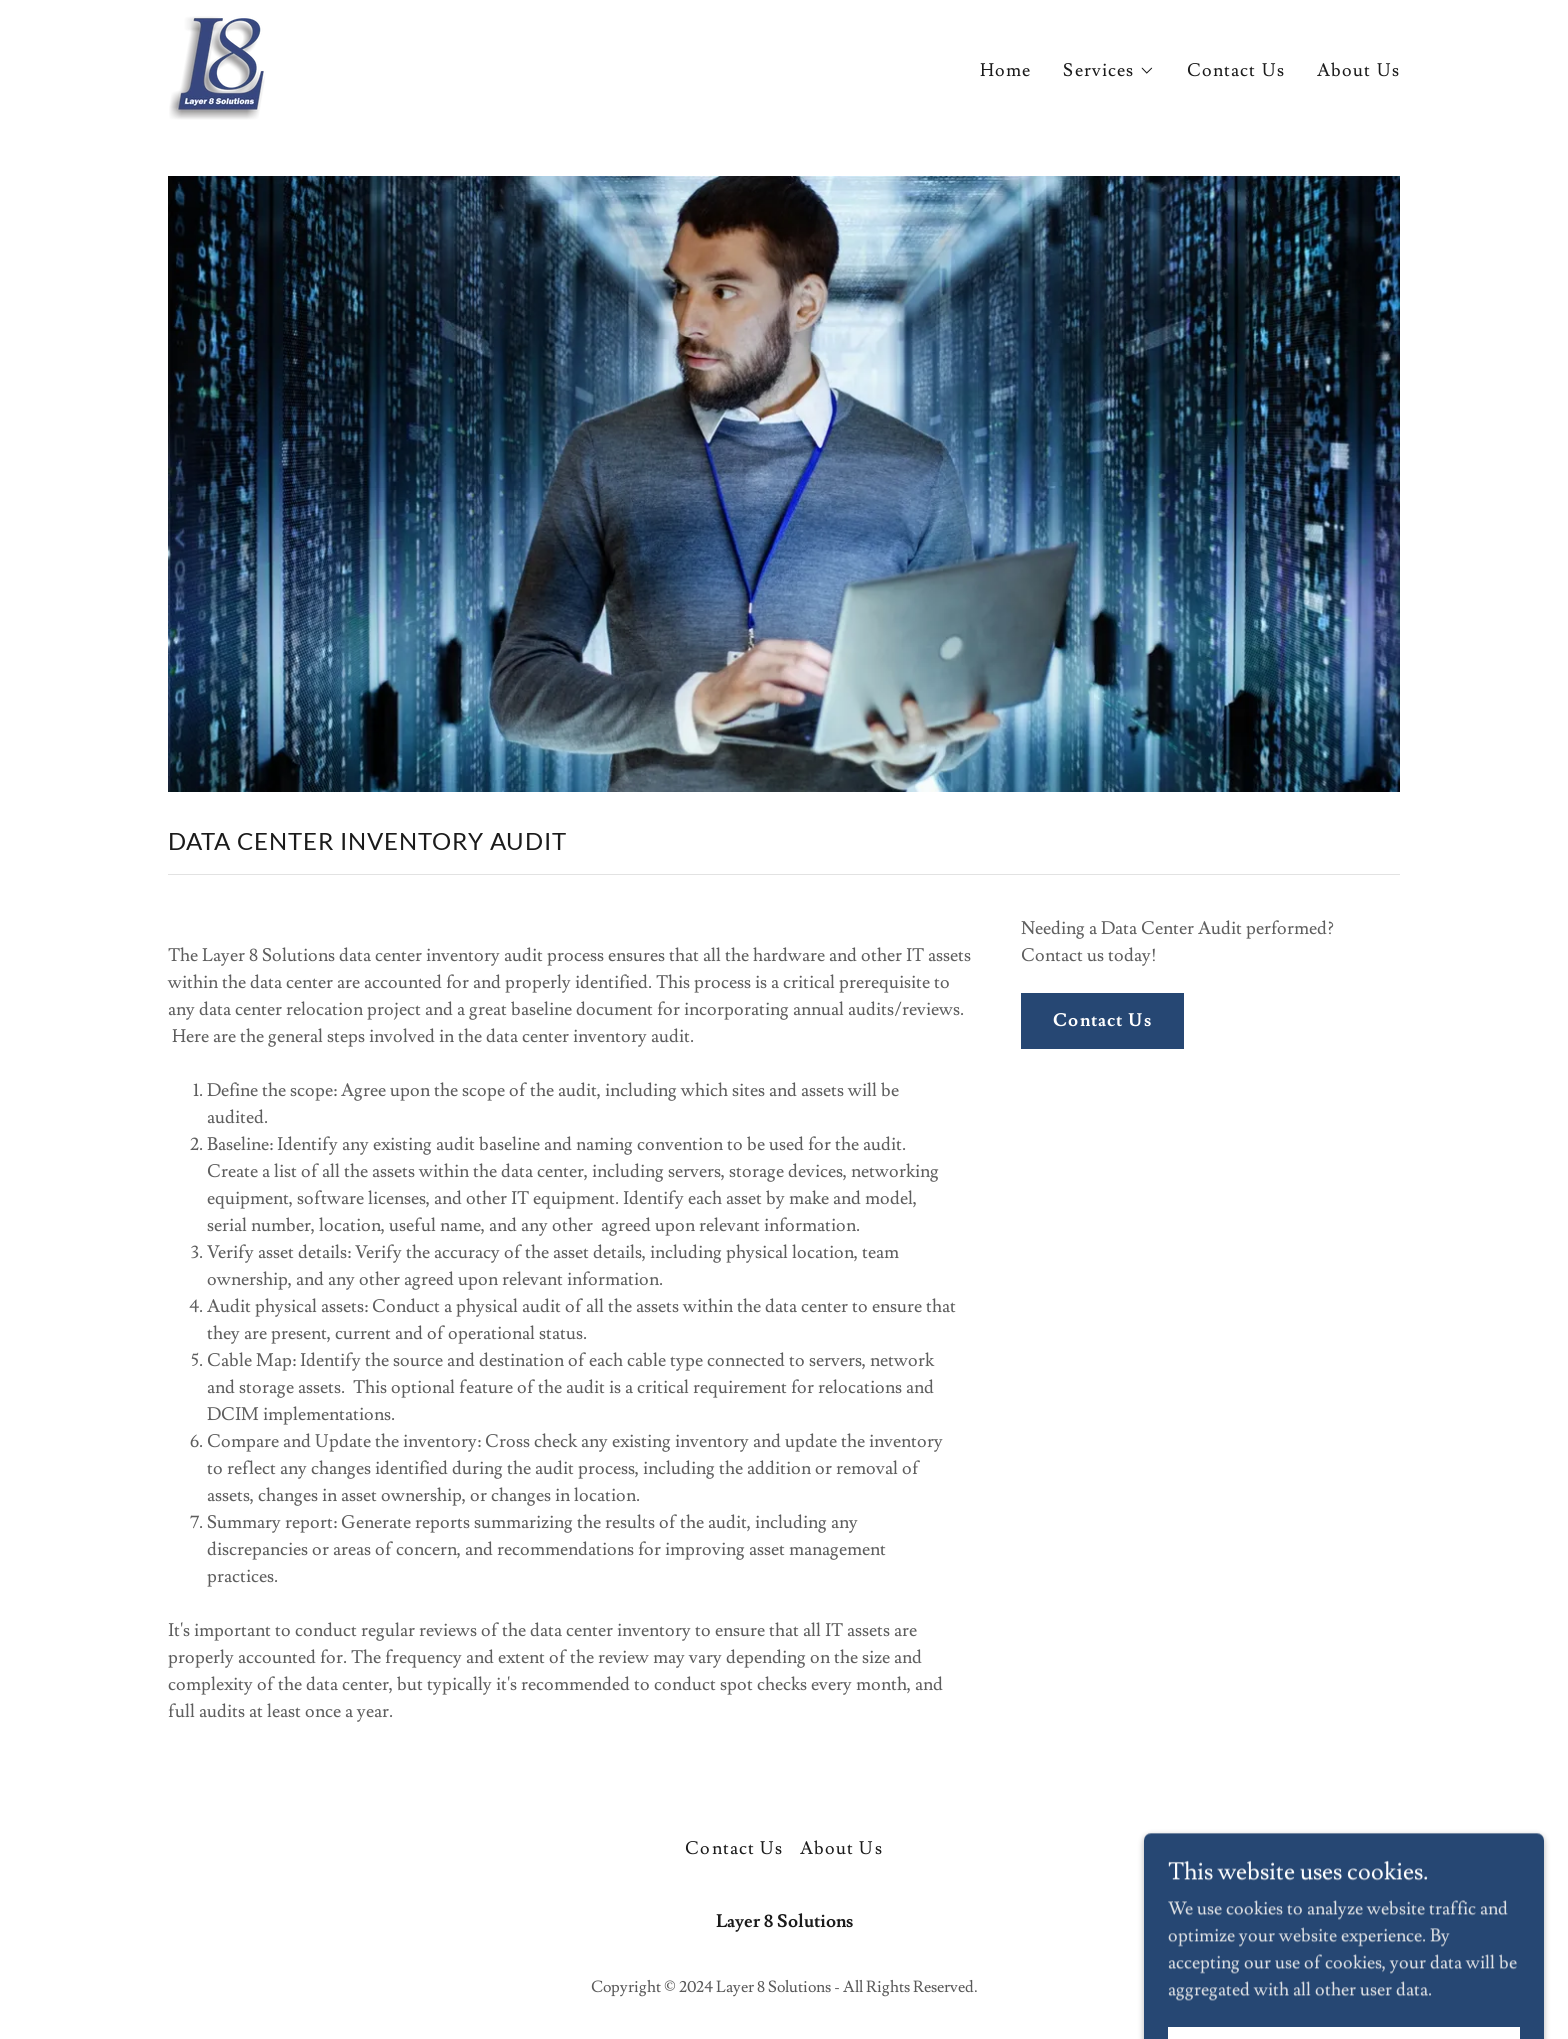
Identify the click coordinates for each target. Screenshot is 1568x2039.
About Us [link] (1358, 70)
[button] (1108, 71)
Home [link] (1006, 70)
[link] (217, 63)
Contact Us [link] (1236, 70)
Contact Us (1102, 1020)
